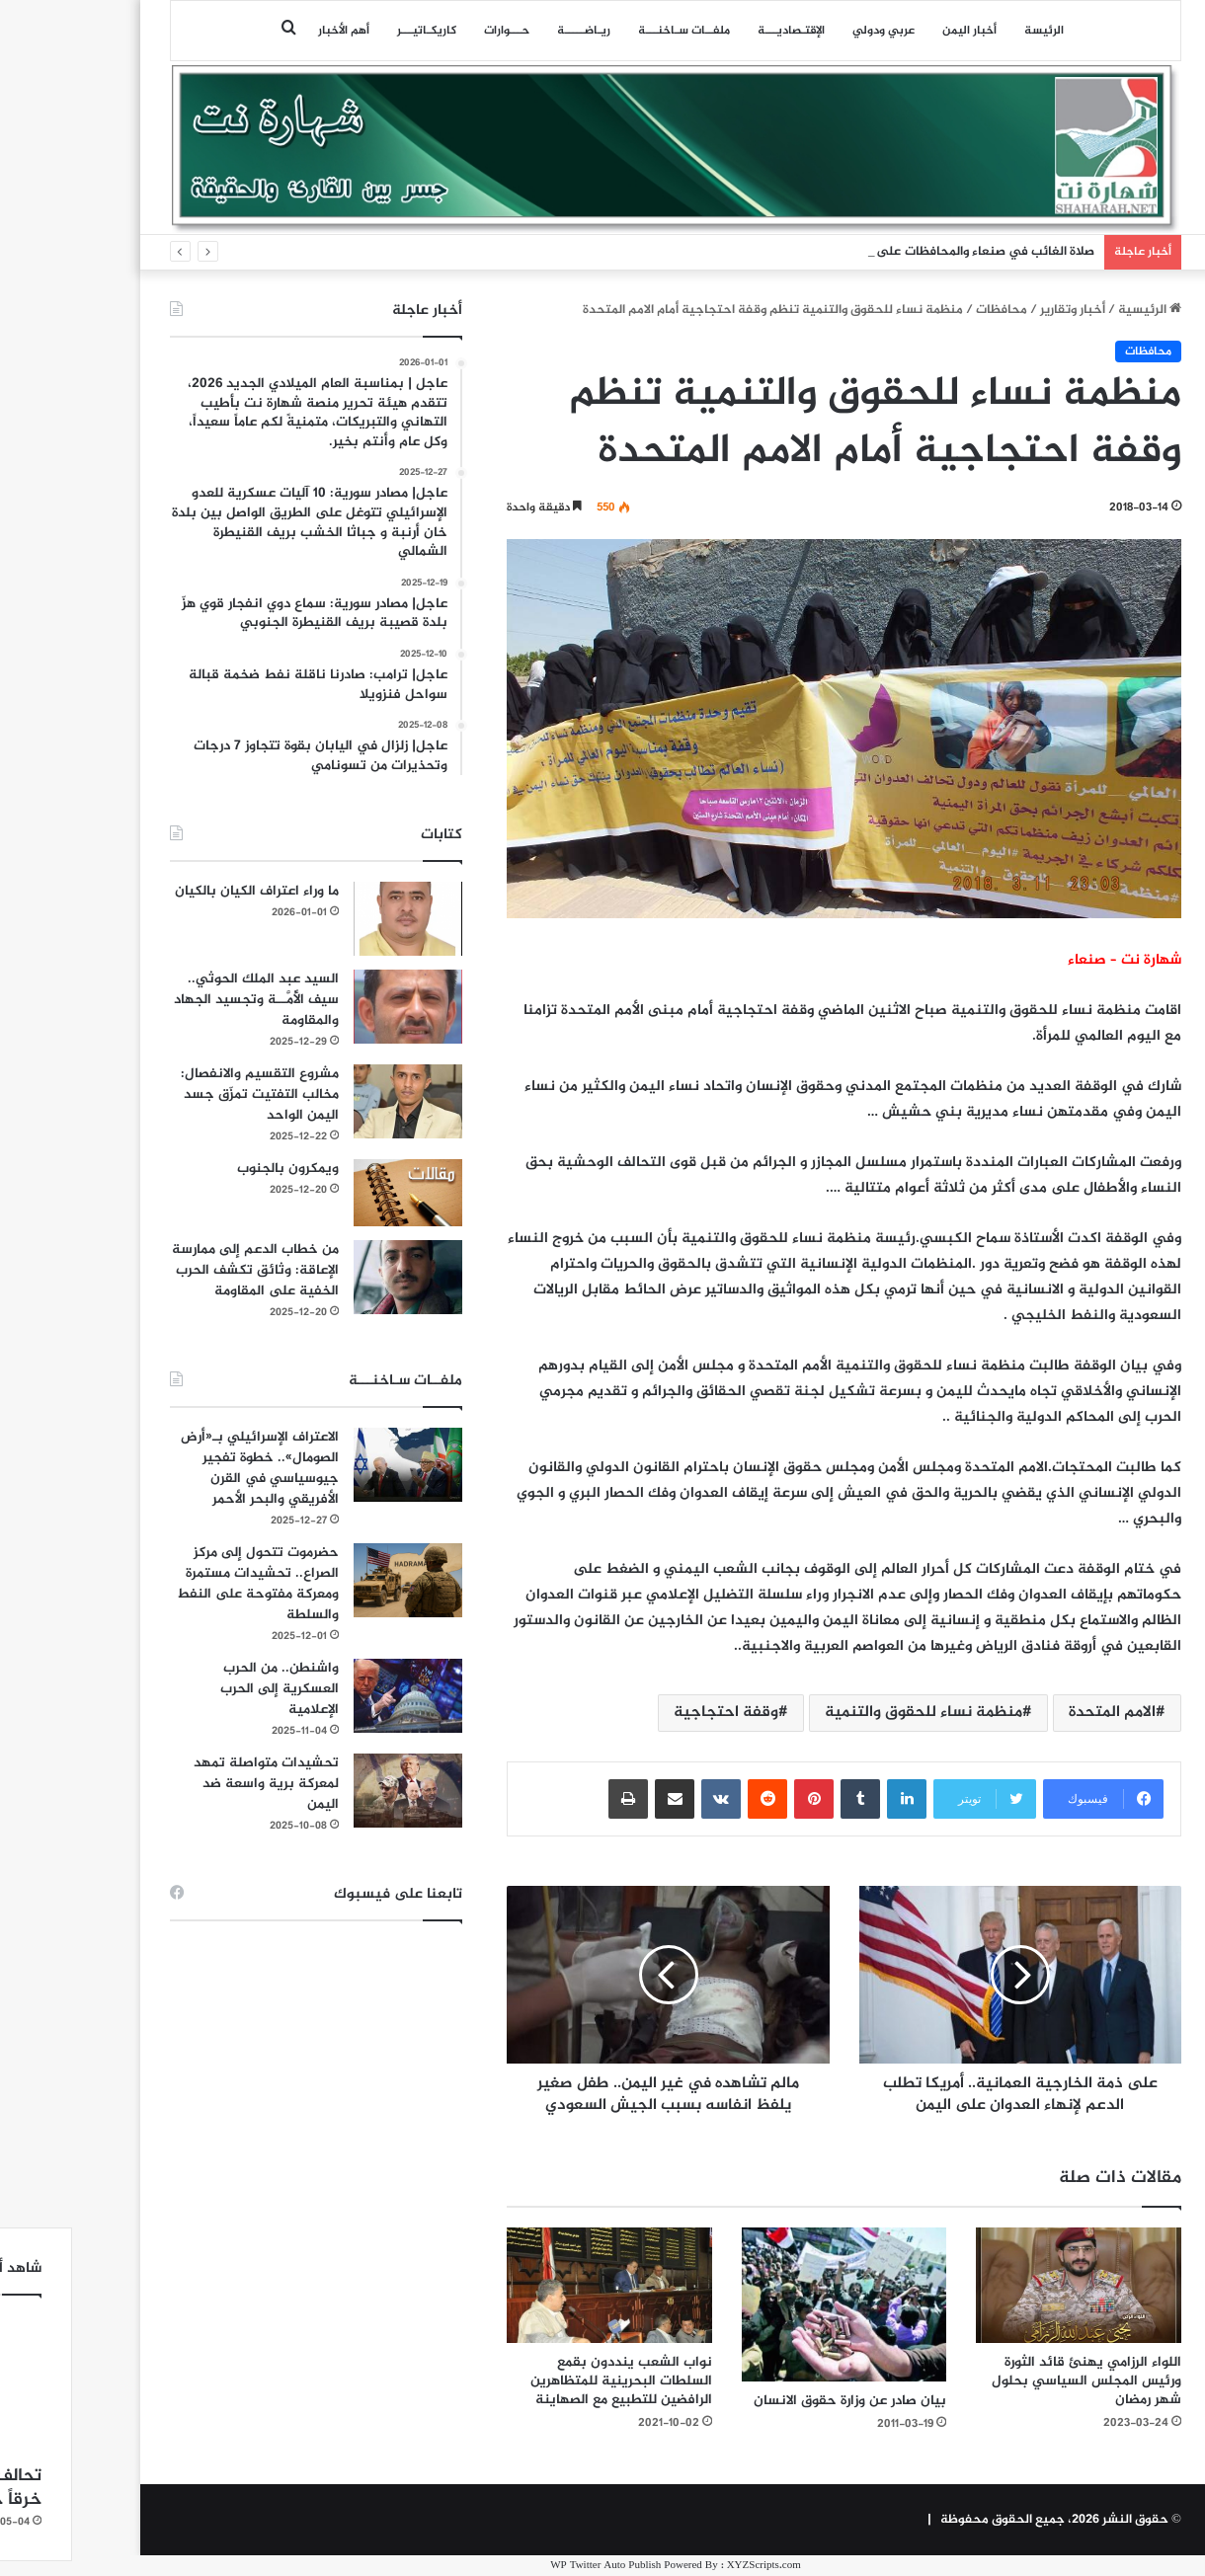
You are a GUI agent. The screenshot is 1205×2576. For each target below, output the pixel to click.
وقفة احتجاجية (653, 1712)
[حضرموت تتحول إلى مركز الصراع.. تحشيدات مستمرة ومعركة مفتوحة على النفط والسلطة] (335, 1580)
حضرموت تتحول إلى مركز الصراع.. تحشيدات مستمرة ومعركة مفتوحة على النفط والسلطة (185, 1583)
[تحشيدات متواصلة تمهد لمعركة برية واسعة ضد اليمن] (335, 1791)
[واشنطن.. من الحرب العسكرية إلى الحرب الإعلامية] (335, 1696)
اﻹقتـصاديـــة (718, 30)
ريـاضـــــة (510, 30)
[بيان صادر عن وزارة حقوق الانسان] (771, 2304)
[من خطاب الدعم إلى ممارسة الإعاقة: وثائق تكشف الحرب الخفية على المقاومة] (335, 1277)
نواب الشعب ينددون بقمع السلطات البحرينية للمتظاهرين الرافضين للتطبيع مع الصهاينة (548, 2381)
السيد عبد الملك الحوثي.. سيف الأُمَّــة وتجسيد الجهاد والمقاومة (183, 1000)
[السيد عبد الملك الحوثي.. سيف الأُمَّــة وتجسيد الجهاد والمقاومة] (335, 1007)
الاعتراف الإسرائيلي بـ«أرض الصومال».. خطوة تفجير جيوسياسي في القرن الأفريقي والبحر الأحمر (187, 1468)
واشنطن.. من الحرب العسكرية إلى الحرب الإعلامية (206, 1689)
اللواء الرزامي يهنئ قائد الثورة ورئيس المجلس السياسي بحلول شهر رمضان (1013, 2381)
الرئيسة (971, 30)
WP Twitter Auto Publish (532, 2565)
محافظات (928, 310)
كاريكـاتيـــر (353, 30)
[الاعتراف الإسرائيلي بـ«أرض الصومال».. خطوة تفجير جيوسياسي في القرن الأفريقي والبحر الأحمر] (335, 1465)
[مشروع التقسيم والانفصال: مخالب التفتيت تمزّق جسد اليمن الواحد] (335, 1101)
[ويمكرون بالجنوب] (335, 1192)
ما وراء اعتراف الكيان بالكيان (184, 891)
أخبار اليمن (896, 30)
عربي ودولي (810, 30)
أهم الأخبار (270, 30)
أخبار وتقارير (999, 310)
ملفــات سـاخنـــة (611, 30)
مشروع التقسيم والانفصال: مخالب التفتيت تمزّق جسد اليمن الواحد (187, 1094)
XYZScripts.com (691, 2565)
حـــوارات (433, 30)
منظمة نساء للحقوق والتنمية (850, 1712)
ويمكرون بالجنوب (215, 1168)
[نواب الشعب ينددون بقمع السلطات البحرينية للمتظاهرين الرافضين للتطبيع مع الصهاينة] (536, 2285)
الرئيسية (1076, 310)
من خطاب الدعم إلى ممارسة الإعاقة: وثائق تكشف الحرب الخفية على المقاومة (182, 1270)
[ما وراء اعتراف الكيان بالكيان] (335, 919)
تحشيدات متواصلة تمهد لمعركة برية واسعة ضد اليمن (193, 1784)
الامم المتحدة (1039, 1712)
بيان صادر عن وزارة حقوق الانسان (777, 2400)
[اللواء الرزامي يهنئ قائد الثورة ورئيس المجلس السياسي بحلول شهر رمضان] (1005, 2285)
